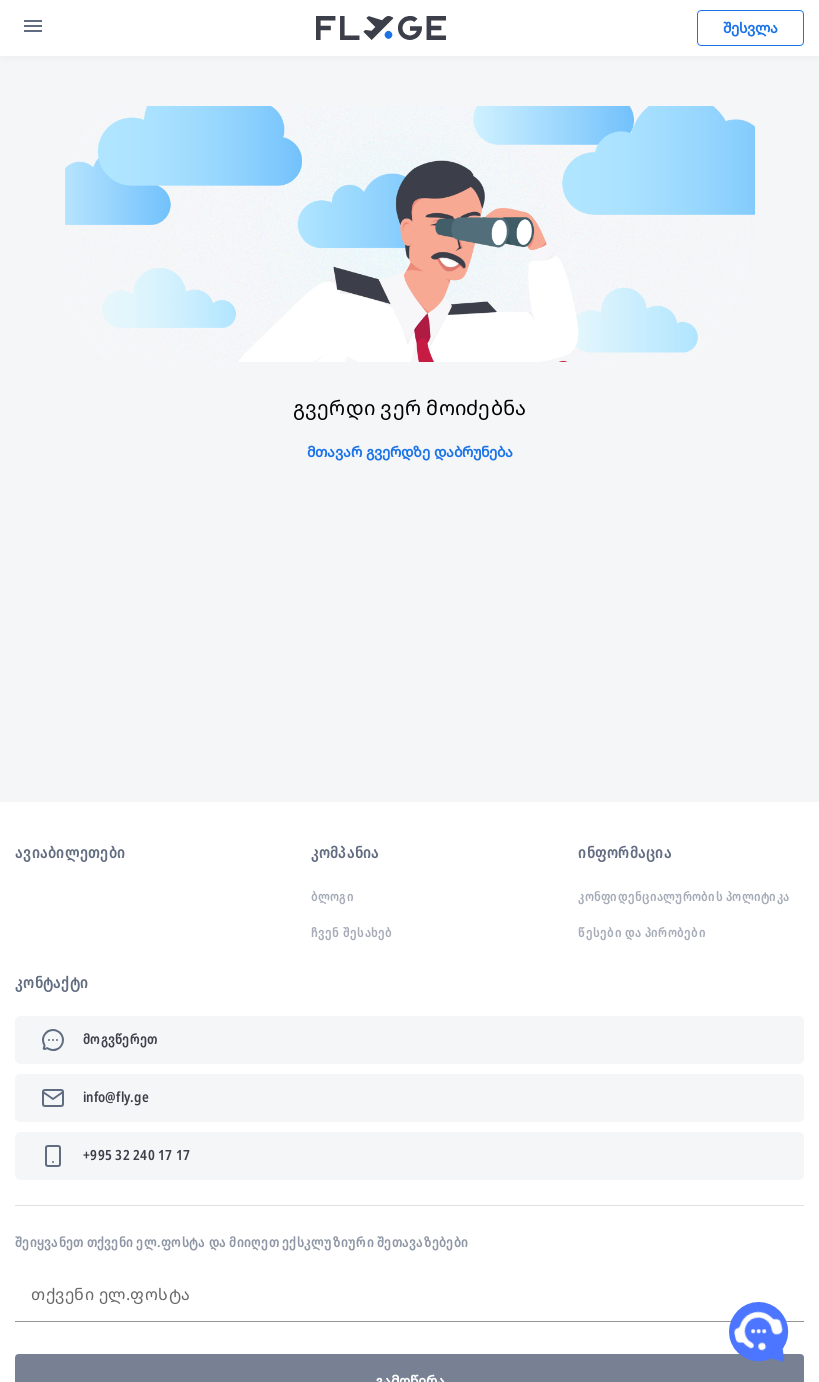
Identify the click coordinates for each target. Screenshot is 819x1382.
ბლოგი (332, 896)
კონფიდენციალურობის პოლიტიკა (683, 896)
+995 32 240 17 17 (136, 1154)
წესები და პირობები (642, 932)
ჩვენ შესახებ (352, 932)
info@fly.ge (116, 1096)
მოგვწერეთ (120, 1038)
